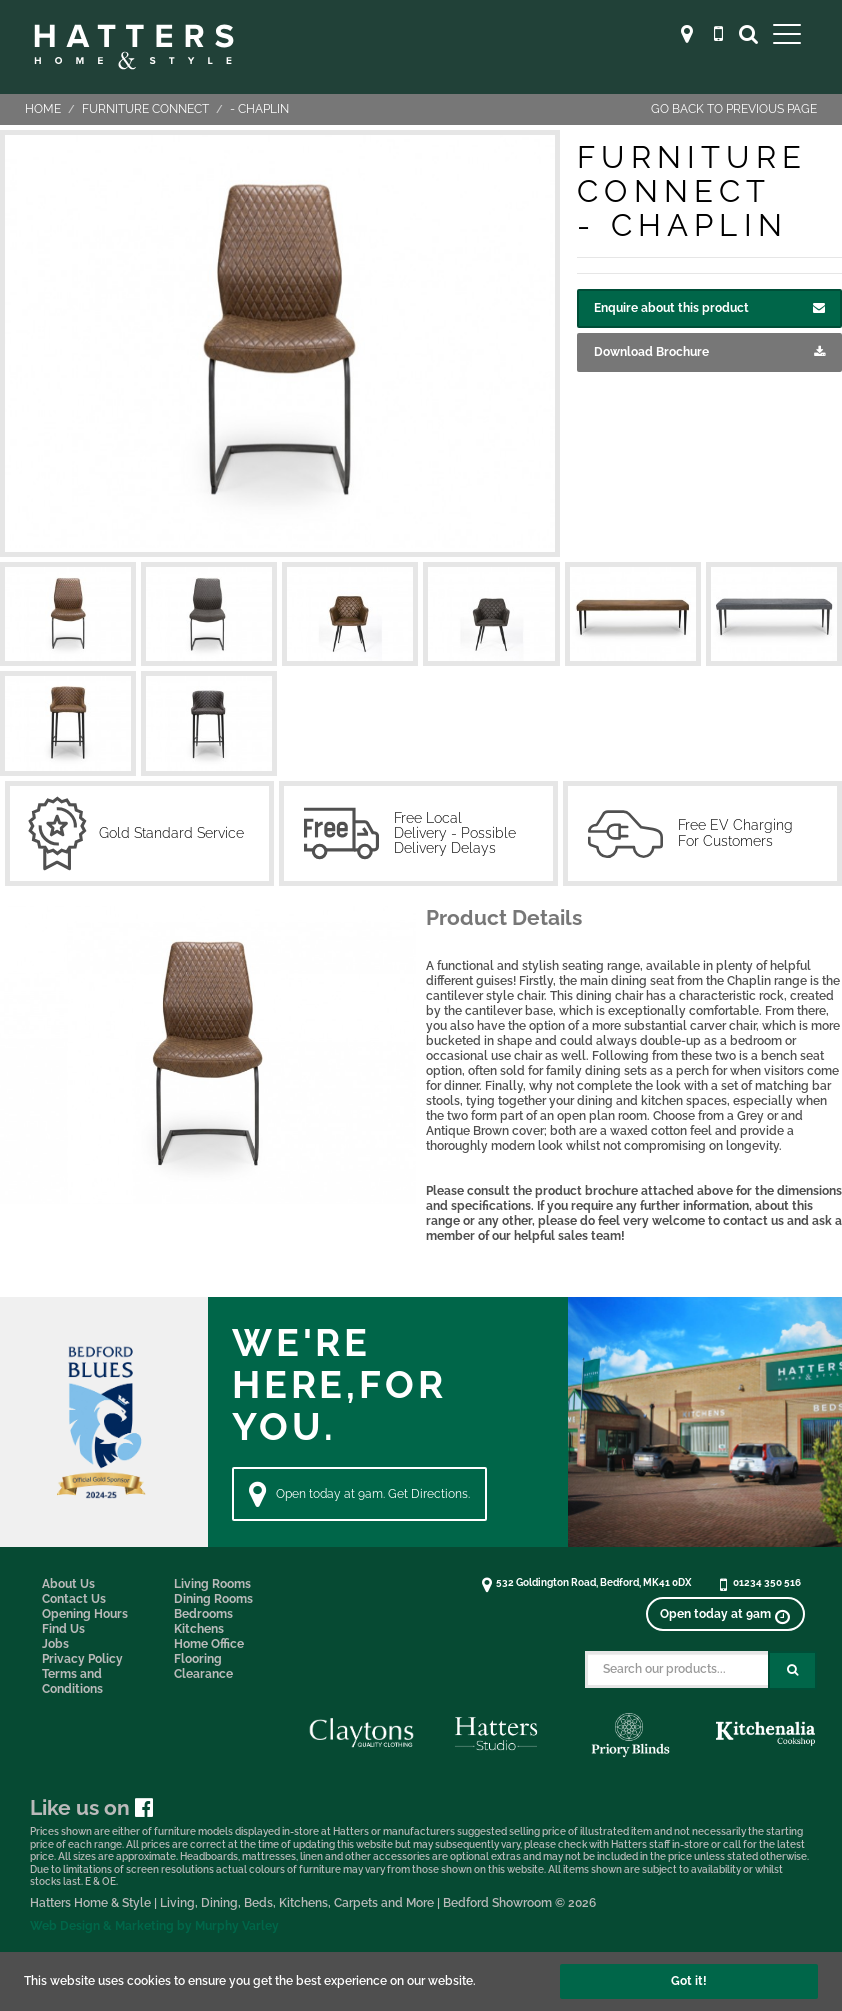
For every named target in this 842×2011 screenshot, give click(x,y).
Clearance (203, 1674)
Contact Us (74, 1599)
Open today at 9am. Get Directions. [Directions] (359, 1494)
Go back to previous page (734, 109)
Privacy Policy (82, 1659)
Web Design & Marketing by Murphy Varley (154, 1926)
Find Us (63, 1629)
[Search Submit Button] (792, 1670)
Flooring (198, 1659)
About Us (68, 1584)
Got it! (689, 1981)
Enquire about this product (709, 308)
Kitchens (199, 1629)
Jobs (55, 1644)
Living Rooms (212, 1584)
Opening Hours (85, 1614)
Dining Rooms (213, 1599)
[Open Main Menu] (787, 33)
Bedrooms (203, 1614)
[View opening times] (725, 1614)
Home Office (209, 1644)
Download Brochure (709, 352)
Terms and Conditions (72, 1681)
